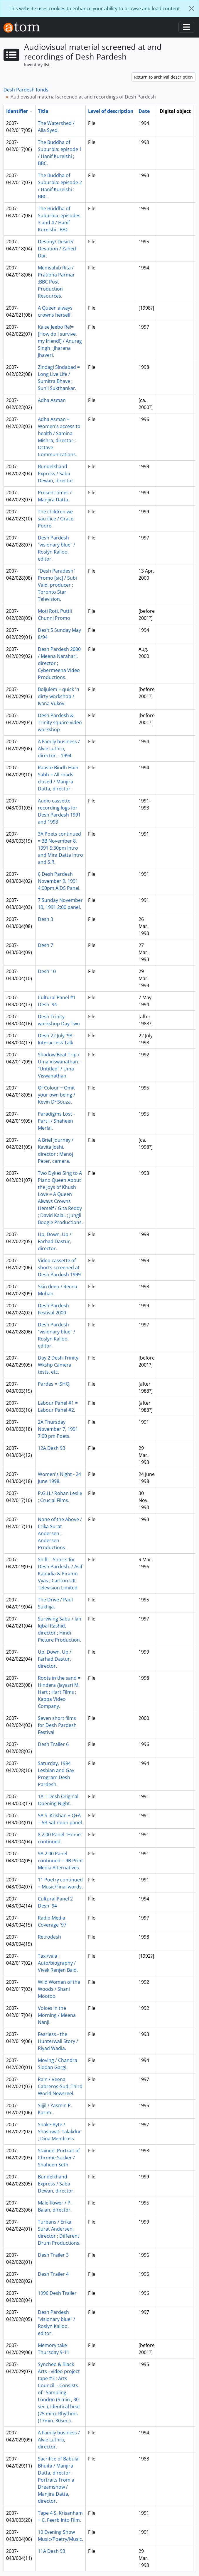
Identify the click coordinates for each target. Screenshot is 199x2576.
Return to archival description (163, 77)
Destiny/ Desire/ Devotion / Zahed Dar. (57, 248)
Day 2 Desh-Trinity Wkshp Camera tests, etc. (58, 1365)
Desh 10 (47, 971)
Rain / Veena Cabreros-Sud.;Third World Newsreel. (60, 2086)
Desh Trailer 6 (53, 1744)
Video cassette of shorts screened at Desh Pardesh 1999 (59, 1267)
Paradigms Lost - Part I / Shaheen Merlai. (56, 1121)
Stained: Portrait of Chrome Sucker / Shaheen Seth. (59, 2157)
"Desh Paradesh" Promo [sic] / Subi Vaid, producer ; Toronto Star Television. (57, 585)
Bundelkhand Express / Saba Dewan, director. (56, 473)
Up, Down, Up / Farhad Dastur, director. (54, 1241)
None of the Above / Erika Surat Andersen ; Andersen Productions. (60, 1533)
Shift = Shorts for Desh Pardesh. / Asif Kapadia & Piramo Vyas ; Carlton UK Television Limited (60, 1573)
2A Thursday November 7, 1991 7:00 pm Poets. (58, 1429)
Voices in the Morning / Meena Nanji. (57, 2015)
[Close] (192, 8)
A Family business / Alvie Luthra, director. (59, 2439)
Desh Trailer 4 (53, 2274)
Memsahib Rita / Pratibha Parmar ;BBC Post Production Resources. (56, 281)
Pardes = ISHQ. (54, 1384)
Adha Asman (52, 400)
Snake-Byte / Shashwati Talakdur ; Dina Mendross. (59, 2131)
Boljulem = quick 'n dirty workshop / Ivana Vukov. (58, 696)
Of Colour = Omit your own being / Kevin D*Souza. (56, 1095)
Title (43, 111)
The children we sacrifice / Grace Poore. (55, 518)
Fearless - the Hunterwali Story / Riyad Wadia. (58, 2041)
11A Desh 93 (51, 2551)
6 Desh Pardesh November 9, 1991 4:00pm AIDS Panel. (59, 881)
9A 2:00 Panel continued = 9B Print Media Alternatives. (60, 1860)
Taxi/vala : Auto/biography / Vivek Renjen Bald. (58, 1963)
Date (144, 111)
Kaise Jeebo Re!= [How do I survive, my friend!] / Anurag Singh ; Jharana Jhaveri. (60, 341)
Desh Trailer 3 (53, 2255)
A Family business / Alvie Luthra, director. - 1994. (59, 748)
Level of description (111, 111)
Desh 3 (45, 919)
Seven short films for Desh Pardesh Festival (57, 1725)
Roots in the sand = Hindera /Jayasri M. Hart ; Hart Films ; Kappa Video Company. (59, 1692)
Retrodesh (49, 1937)
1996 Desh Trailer (57, 2293)
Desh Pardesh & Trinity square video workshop (60, 722)
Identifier (17, 111)
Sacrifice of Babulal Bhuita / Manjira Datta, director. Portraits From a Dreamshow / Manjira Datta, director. (59, 2479)
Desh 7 (45, 945)
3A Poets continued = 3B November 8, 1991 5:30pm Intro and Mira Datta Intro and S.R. (60, 848)
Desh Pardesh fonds (26, 89)
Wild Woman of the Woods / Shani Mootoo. (59, 1989)
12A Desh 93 (51, 1448)
